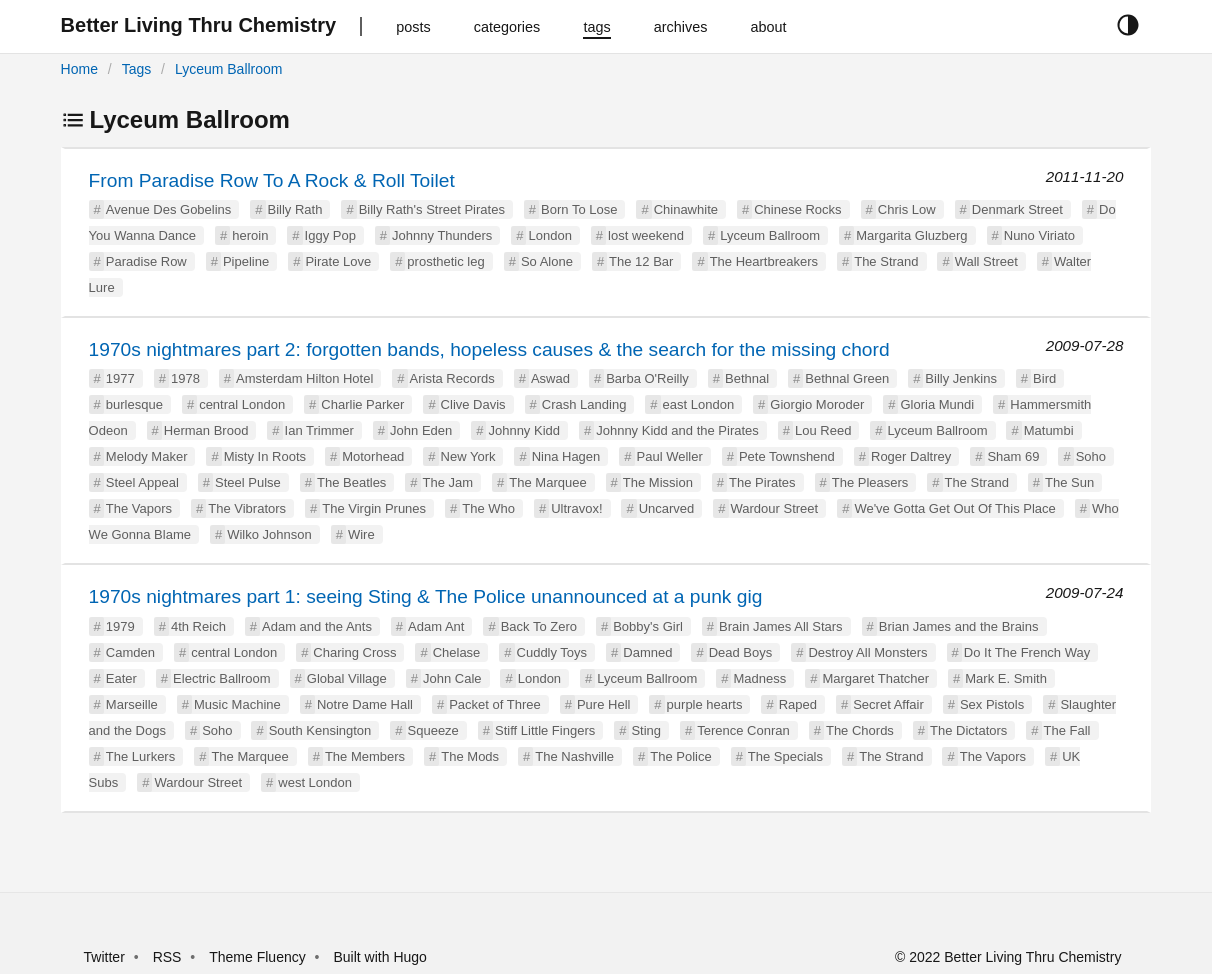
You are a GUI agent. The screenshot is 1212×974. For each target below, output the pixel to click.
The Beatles (351, 482)
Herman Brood (206, 430)
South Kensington (320, 730)
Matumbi (1049, 430)
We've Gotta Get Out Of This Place (954, 508)
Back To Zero (539, 626)
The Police (680, 756)
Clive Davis (473, 404)
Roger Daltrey (911, 456)
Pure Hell (603, 704)
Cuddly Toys (552, 652)
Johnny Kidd (524, 430)
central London (242, 404)
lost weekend (646, 235)
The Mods (470, 756)
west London (315, 782)
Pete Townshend (787, 456)
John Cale (452, 678)
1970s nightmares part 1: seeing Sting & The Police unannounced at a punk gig (426, 596)
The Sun (1069, 482)
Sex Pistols (992, 704)
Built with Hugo (380, 957)
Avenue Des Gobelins (169, 209)
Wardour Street (775, 508)
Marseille (132, 704)
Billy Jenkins (961, 378)
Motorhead (373, 456)
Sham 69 (1013, 456)
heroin (250, 235)
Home (79, 69)
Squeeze (433, 730)
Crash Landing (584, 404)
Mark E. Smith (1006, 678)
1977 (120, 378)
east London (699, 404)
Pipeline (246, 261)
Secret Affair (888, 704)
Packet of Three (495, 704)
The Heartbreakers (764, 261)
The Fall (1067, 730)
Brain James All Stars (781, 626)
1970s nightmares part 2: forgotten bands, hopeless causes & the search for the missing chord (489, 349)
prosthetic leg (445, 261)
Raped (798, 704)
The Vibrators (247, 508)
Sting (646, 730)
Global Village (347, 678)
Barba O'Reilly (647, 378)
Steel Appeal (142, 482)
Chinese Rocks (797, 209)
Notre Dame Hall (365, 704)
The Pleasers (870, 482)
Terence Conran (743, 730)
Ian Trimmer (319, 430)
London (549, 235)
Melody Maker (147, 456)
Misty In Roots (265, 456)
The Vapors (139, 508)
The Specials (785, 756)
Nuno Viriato (1039, 235)
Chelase (457, 652)
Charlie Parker (362, 404)
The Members (365, 756)
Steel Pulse (248, 482)
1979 (120, 626)
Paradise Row (146, 261)
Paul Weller (670, 456)
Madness (759, 678)
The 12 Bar (641, 261)
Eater (121, 678)
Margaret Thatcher (875, 678)
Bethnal (747, 378)
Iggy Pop (330, 235)
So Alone (547, 261)
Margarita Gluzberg (911, 235)
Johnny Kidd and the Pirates (677, 430)
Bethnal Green (847, 378)
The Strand (886, 261)
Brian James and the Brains (959, 626)
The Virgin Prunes (374, 508)
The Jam (448, 482)
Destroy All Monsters (867, 652)
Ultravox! (576, 508)
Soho (1091, 456)
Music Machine (237, 704)
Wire (361, 534)
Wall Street (986, 261)
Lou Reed (823, 430)
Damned (647, 652)
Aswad (550, 378)
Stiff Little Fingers (545, 730)
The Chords (860, 730)
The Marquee (547, 482)
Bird (1044, 378)
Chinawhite (686, 209)
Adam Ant (436, 626)
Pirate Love (338, 261)
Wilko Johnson (269, 534)
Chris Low (907, 209)
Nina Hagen (566, 456)
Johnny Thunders (442, 235)
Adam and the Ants (317, 626)
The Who (488, 508)
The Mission (658, 482)
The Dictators (968, 730)
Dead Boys (741, 652)
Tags (137, 69)
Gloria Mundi (937, 404)
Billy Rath (295, 209)
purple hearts (705, 704)
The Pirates (762, 482)
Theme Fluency (259, 957)
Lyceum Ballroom (229, 69)
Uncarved (667, 508)
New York (468, 456)
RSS (167, 957)
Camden (130, 652)
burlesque (134, 404)
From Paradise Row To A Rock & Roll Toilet (272, 180)
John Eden (421, 430)
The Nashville (574, 756)
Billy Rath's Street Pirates (432, 209)
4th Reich (198, 626)
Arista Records (452, 378)
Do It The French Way (1027, 652)
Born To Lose (579, 209)
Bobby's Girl (648, 626)
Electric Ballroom (222, 678)
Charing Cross (354, 652)
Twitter (104, 957)
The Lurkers (140, 756)
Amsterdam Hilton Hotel (304, 378)
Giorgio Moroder (817, 404)
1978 (185, 378)
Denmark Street (1017, 209)
